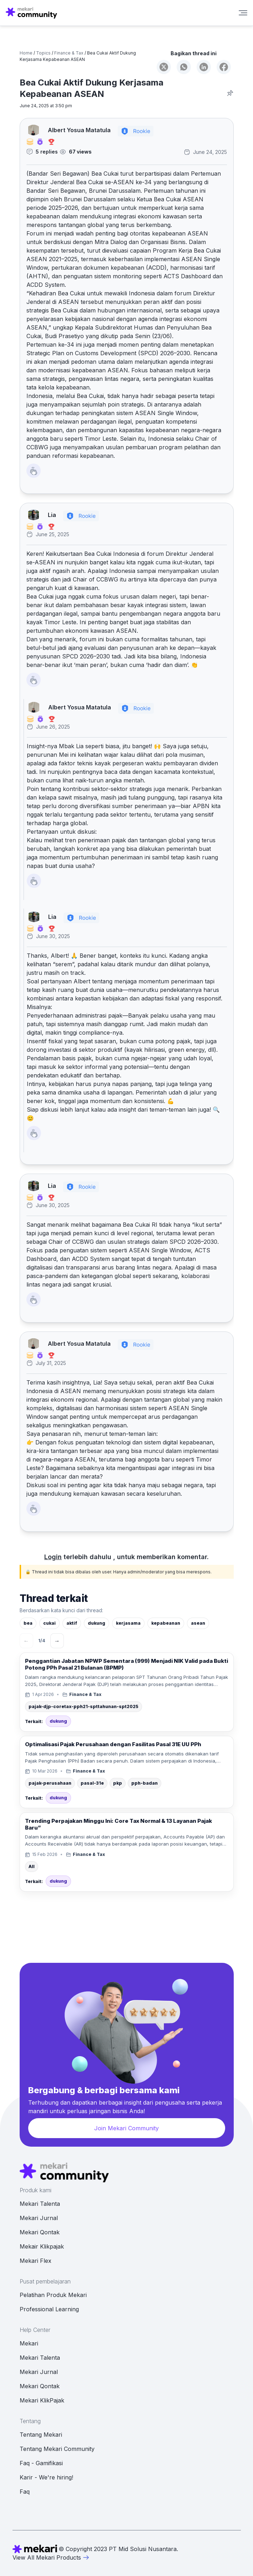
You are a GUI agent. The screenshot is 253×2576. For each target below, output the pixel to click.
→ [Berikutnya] (57, 1640)
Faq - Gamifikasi (41, 2463)
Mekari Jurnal (39, 2217)
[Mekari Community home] (31, 13)
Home (26, 53)
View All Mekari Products (51, 2557)
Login (53, 1557)
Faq (25, 2491)
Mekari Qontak (40, 2232)
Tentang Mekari (41, 2434)
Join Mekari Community (126, 2128)
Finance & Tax (69, 53)
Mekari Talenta (40, 2203)
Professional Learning (49, 2309)
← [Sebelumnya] (26, 1640)
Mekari (29, 2343)
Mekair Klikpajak (42, 2246)
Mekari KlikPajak (42, 2400)
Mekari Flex (35, 2260)
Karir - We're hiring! (46, 2477)
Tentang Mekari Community (57, 2448)
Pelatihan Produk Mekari (53, 2294)
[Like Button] (33, 471)
